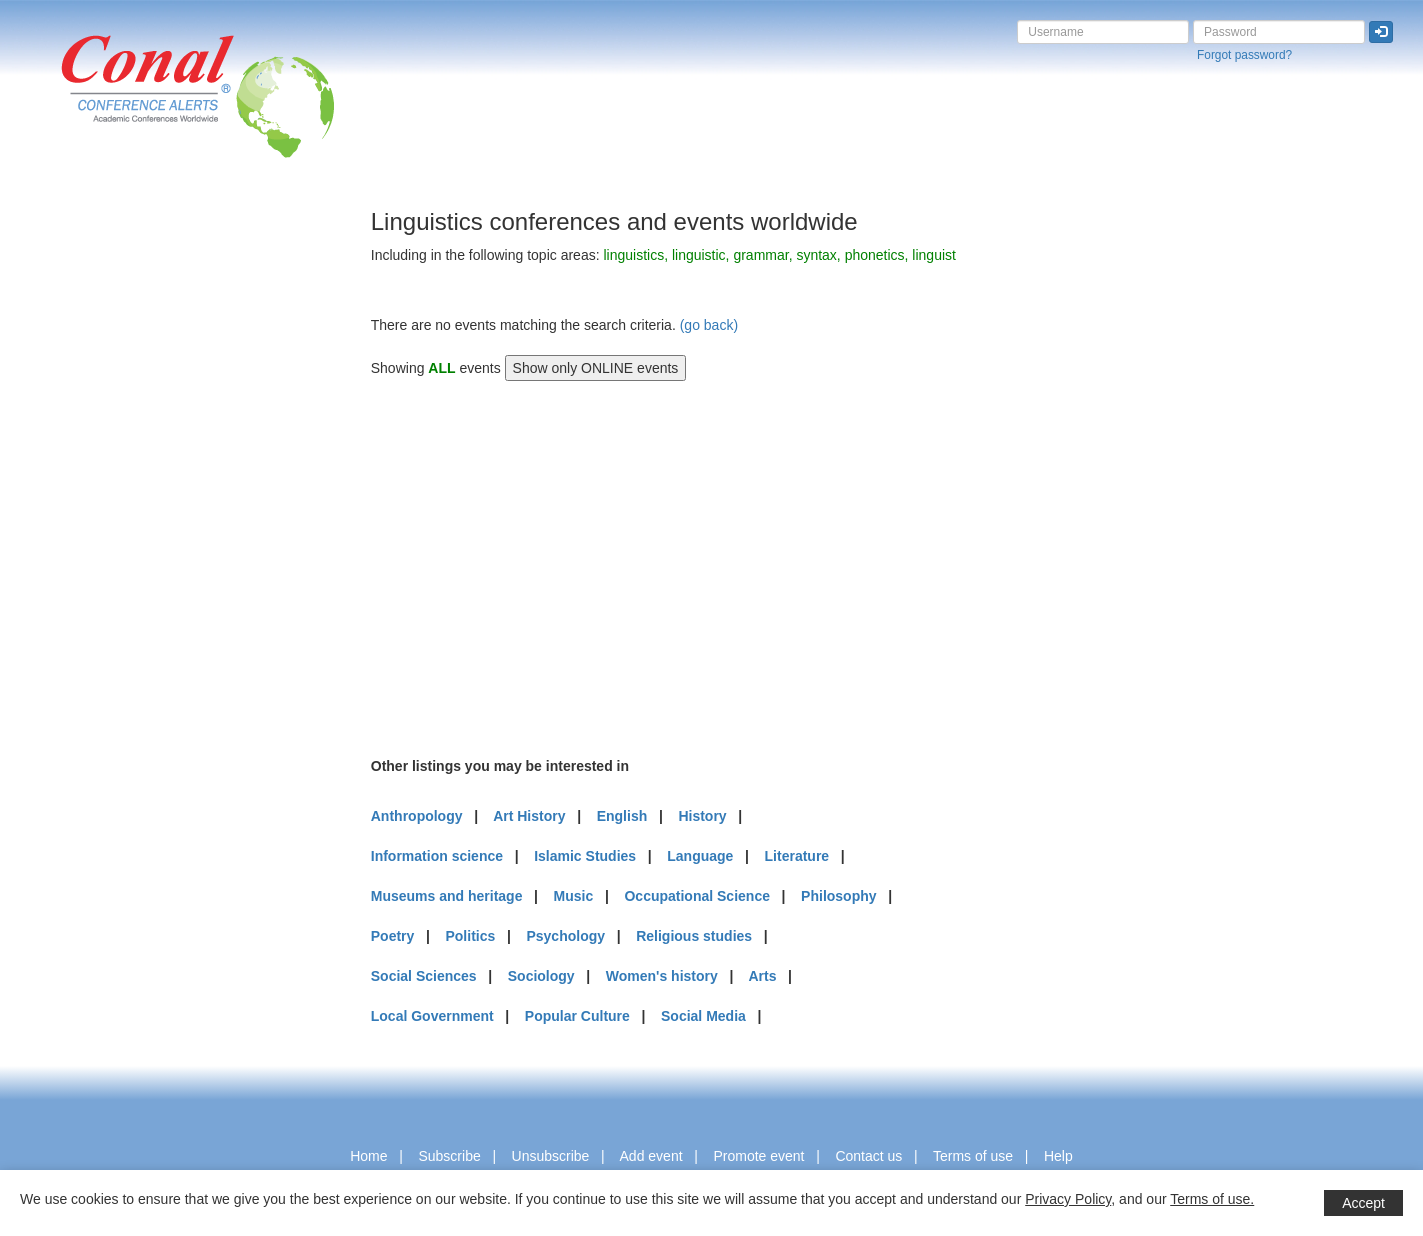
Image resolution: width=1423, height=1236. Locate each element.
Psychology (565, 936)
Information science (437, 856)
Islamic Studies (585, 856)
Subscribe (449, 1156)
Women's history (662, 976)
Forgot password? (1244, 55)
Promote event (758, 1156)
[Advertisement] (95, 509)
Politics (470, 936)
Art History (529, 816)
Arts (762, 976)
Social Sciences (424, 976)
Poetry (393, 936)
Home (368, 1156)
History (702, 816)
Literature (797, 856)
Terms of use (973, 1156)
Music (574, 896)
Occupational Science (697, 896)
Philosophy (838, 896)
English (622, 816)
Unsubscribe (551, 1156)
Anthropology (417, 816)
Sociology (541, 976)
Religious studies (694, 936)
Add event (651, 1156)
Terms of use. (1212, 1199)
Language (700, 856)
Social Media (703, 1016)
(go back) (709, 325)
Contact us (868, 1156)
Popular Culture (577, 1016)
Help (1058, 1156)
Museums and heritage (447, 896)
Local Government (432, 1016)
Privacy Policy (1068, 1199)
